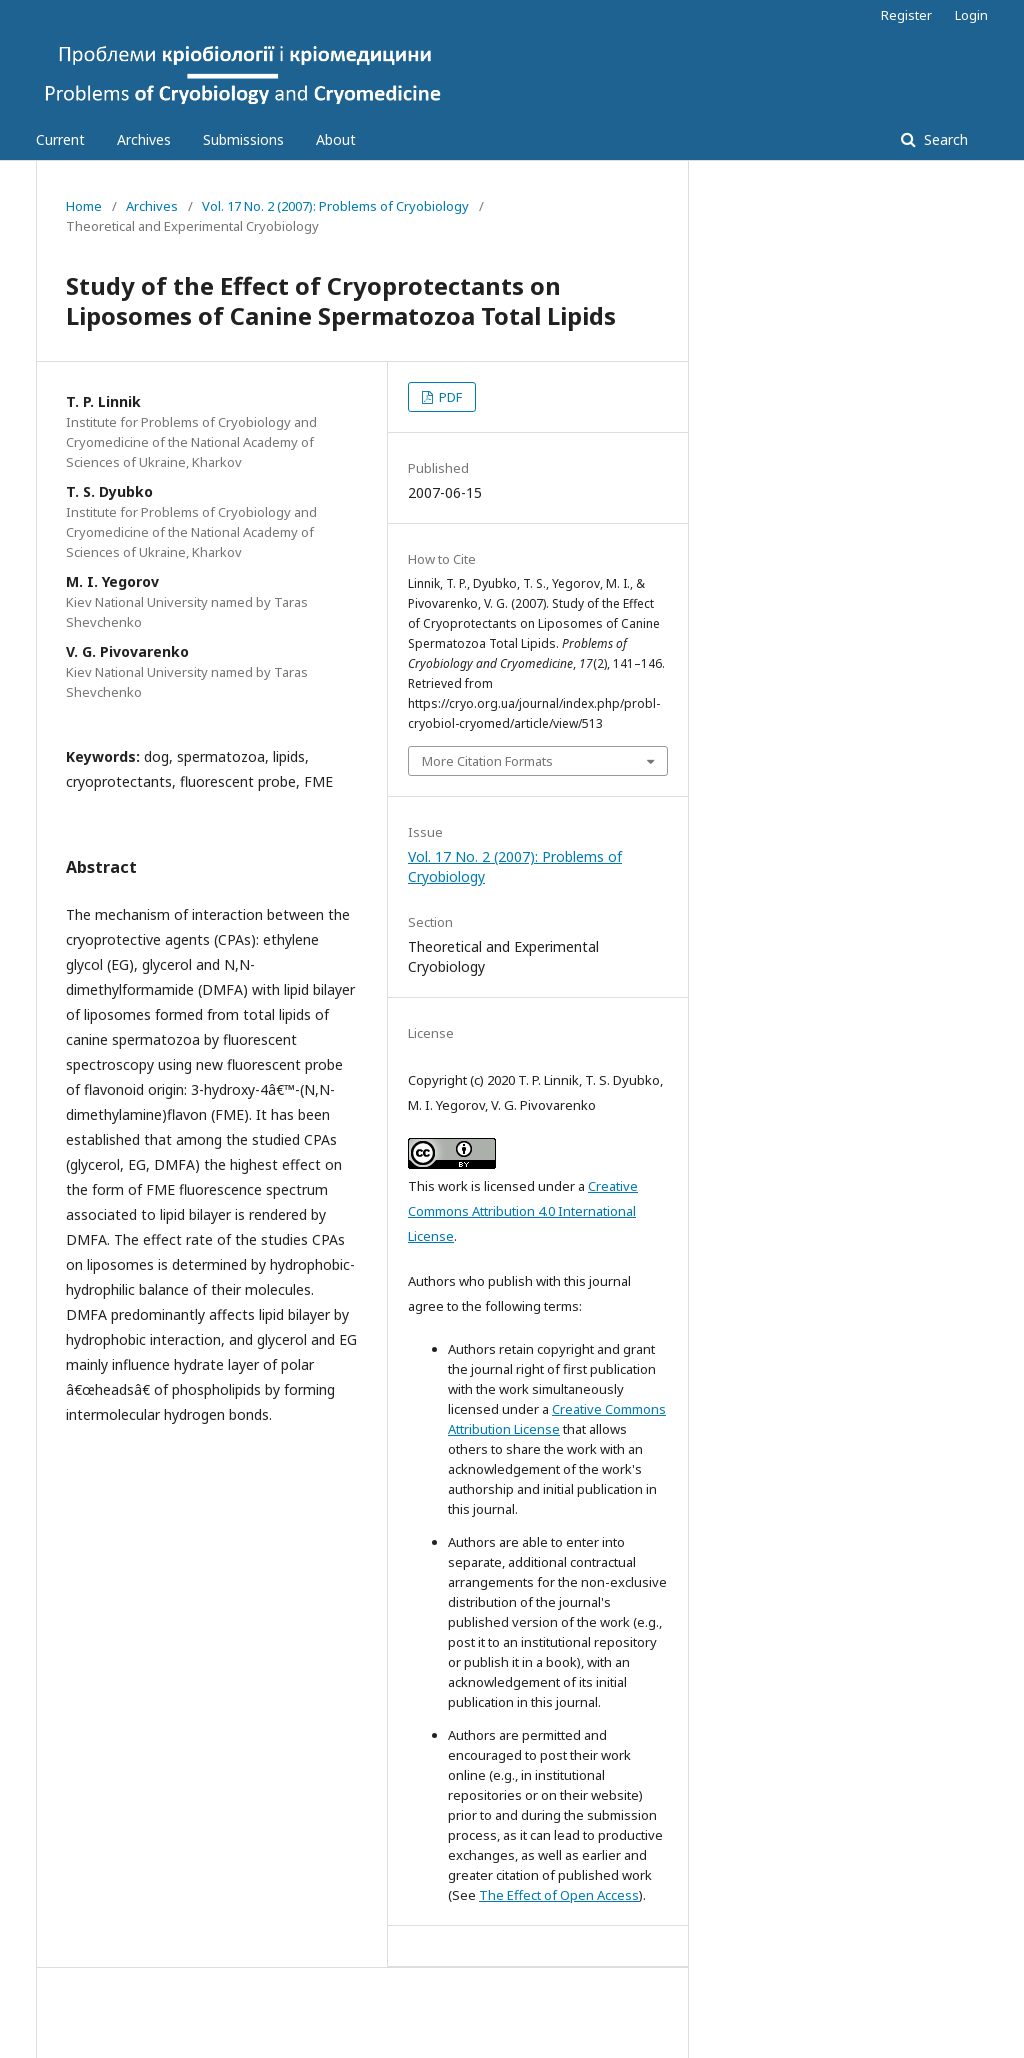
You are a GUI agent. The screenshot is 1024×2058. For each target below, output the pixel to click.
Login (971, 15)
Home (84, 206)
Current (60, 139)
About (336, 139)
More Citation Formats (487, 761)
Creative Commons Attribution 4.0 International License (523, 1211)
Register (906, 15)
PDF (449, 397)
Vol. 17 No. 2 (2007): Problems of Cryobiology (335, 206)
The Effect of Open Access (559, 1895)
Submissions (243, 139)
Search (944, 139)
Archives (144, 139)
